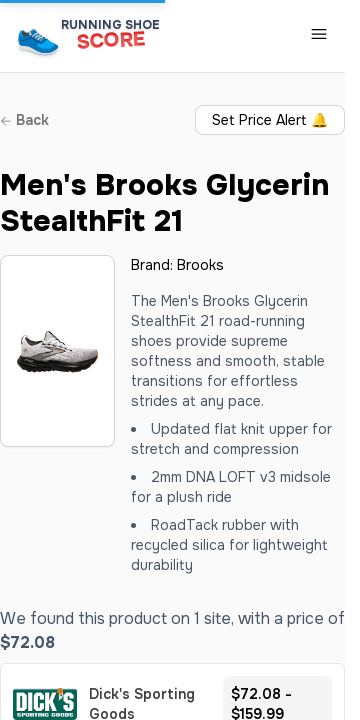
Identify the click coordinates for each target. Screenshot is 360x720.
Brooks (200, 265)
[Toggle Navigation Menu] (319, 34)
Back (24, 120)
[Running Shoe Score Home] (38, 41)
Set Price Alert (270, 120)
